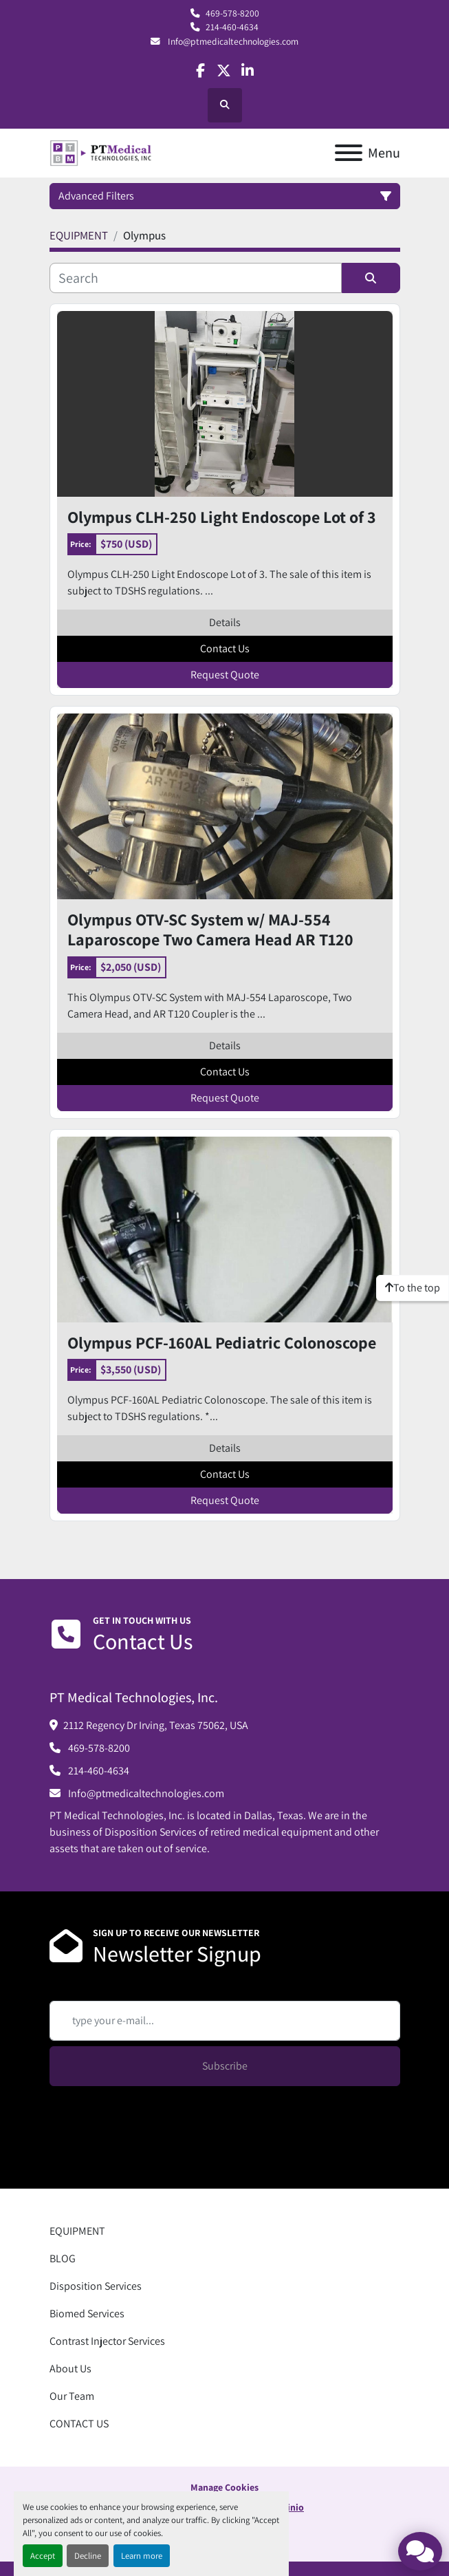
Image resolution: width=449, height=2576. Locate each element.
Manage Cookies (224, 2487)
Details (225, 622)
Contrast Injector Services (107, 2341)
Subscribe (225, 2066)
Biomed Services (87, 2313)
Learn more (141, 2556)
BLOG (63, 2258)
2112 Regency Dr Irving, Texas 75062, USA (155, 1725)
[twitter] (223, 70)
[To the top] (412, 1288)
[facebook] (200, 70)
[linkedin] (248, 70)
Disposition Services (96, 2286)
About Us (70, 2368)
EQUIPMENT (77, 2231)
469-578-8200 (232, 13)
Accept (42, 2556)
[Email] (225, 2021)
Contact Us (225, 648)
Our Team (72, 2396)
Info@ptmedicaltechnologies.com (232, 41)
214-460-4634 (232, 27)
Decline (87, 2556)
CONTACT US (79, 2423)
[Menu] (348, 152)
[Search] (196, 278)
